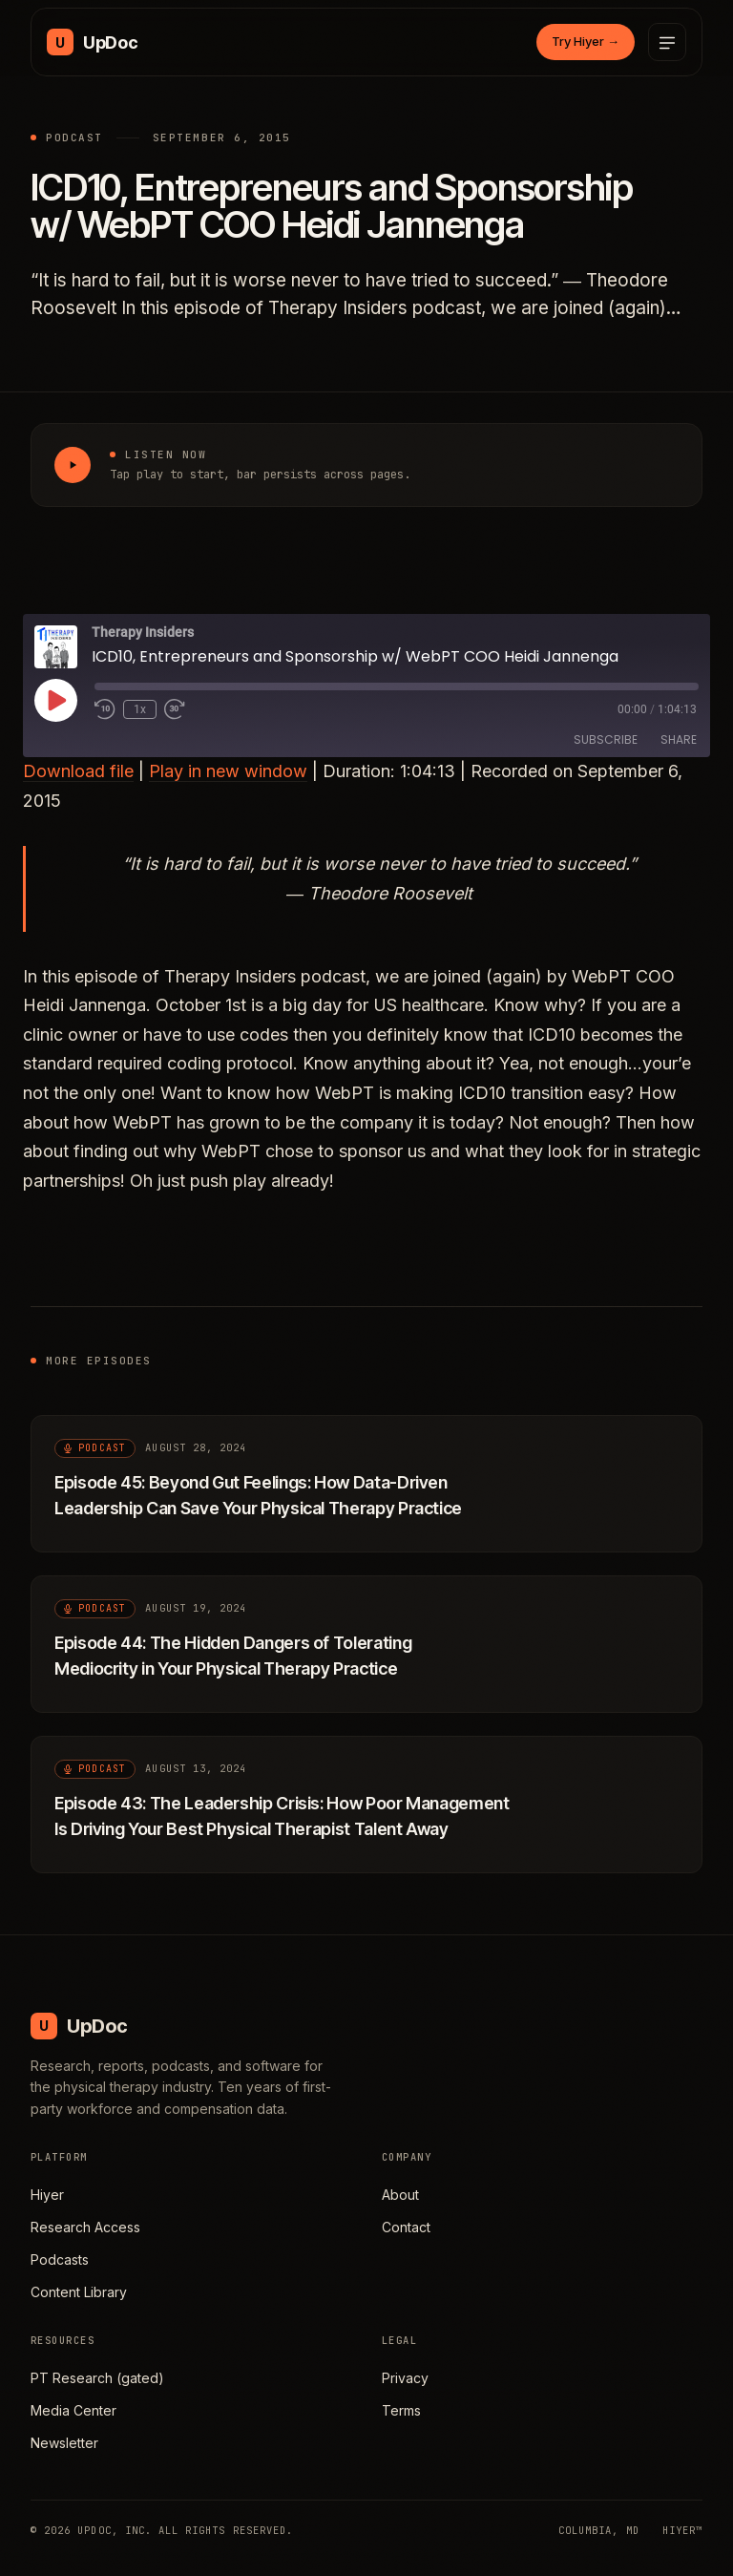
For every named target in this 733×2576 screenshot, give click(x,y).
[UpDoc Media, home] (92, 42)
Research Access (85, 2227)
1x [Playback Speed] (140, 709)
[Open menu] (667, 42)
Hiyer (47, 2194)
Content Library (79, 2292)
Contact (406, 2227)
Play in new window (228, 771)
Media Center (73, 2410)
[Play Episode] (55, 700)
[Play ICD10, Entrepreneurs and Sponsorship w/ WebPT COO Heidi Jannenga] (72, 465)
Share (678, 739)
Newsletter (64, 2443)
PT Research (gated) (97, 2378)
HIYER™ (682, 2530)
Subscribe (606, 739)
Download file (78, 771)
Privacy (405, 2378)
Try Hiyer (585, 41)
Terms (401, 2410)
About (400, 2194)
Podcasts (60, 2259)
